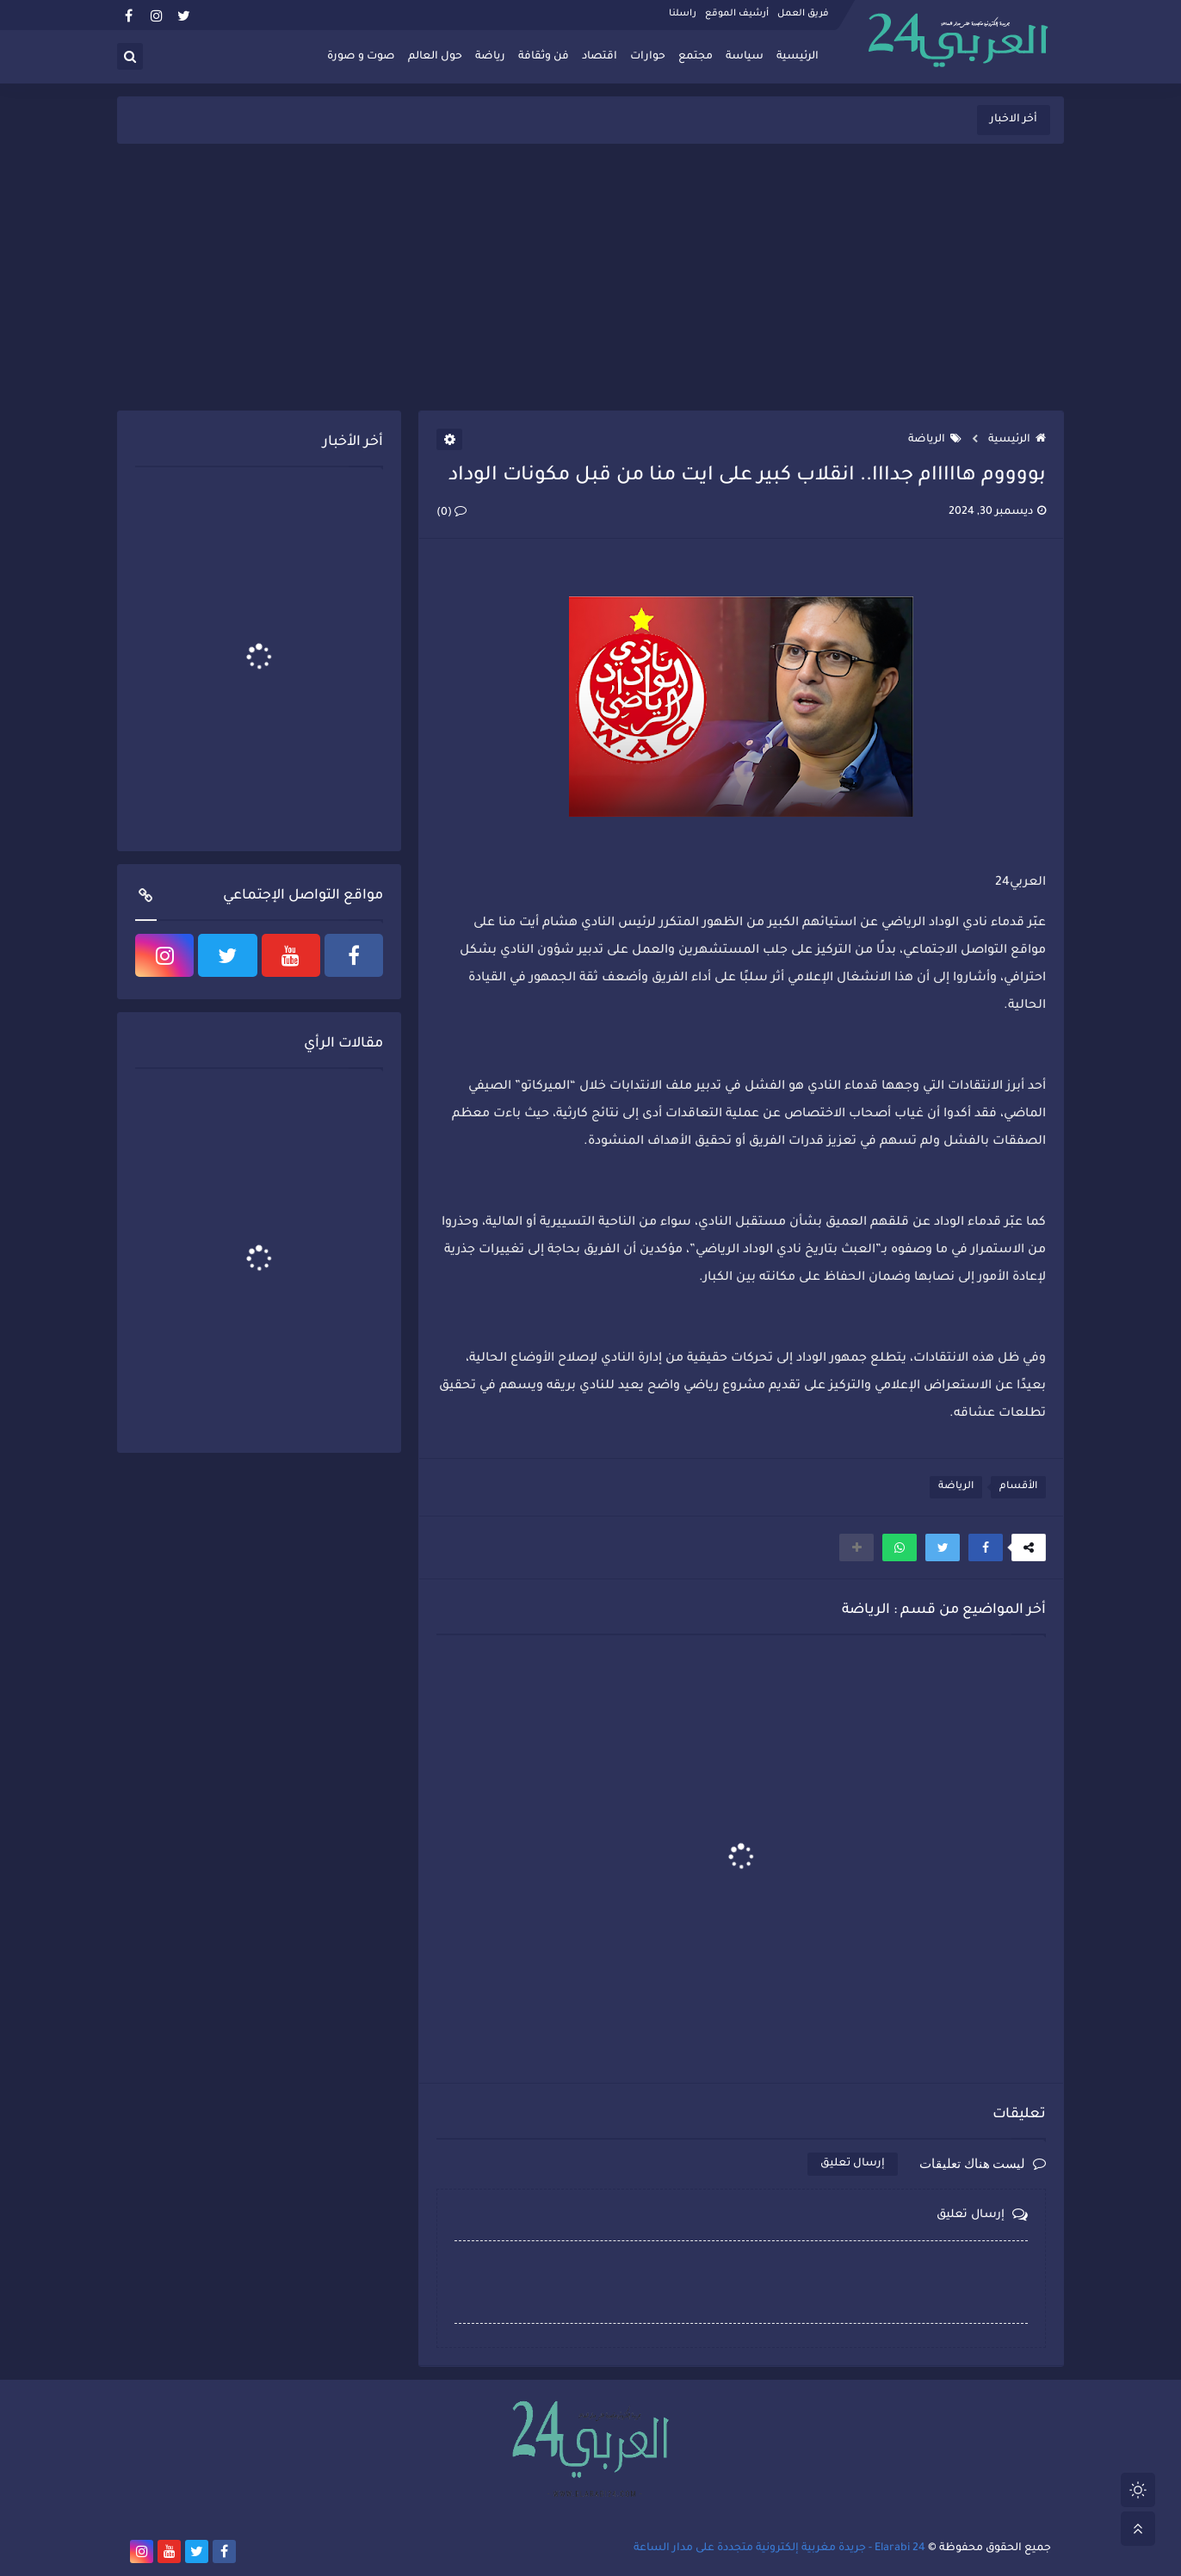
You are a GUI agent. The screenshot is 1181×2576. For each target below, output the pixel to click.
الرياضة (934, 440)
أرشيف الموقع (737, 14)
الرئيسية (797, 57)
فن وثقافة (543, 57)
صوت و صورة (361, 57)
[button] (985, 1547)
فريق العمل (803, 14)
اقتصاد (599, 57)
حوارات (647, 57)
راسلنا (682, 14)
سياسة (745, 57)
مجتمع (695, 57)
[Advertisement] (590, 277)
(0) (451, 513)
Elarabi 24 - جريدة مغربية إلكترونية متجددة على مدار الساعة (779, 2548)
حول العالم (435, 57)
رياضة (490, 57)
